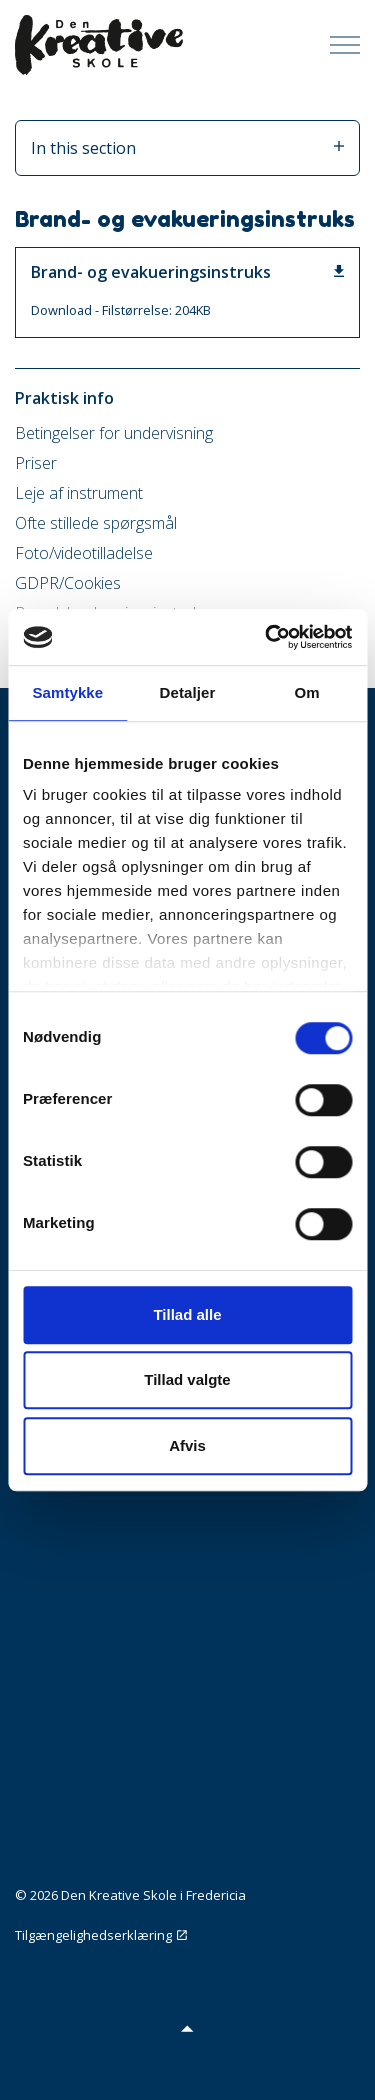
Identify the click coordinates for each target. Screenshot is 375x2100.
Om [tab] (307, 692)
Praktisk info (64, 398)
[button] (187, 2027)
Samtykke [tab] (67, 692)
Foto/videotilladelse (84, 553)
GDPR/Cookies (68, 583)
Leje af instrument (79, 493)
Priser (36, 463)
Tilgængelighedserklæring (101, 1935)
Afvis (187, 1445)
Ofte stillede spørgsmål (96, 523)
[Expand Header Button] (345, 45)
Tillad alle (187, 1314)
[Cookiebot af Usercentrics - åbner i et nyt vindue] (267, 637)
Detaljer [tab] (188, 692)
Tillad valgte (187, 1379)
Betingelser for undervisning (114, 433)
